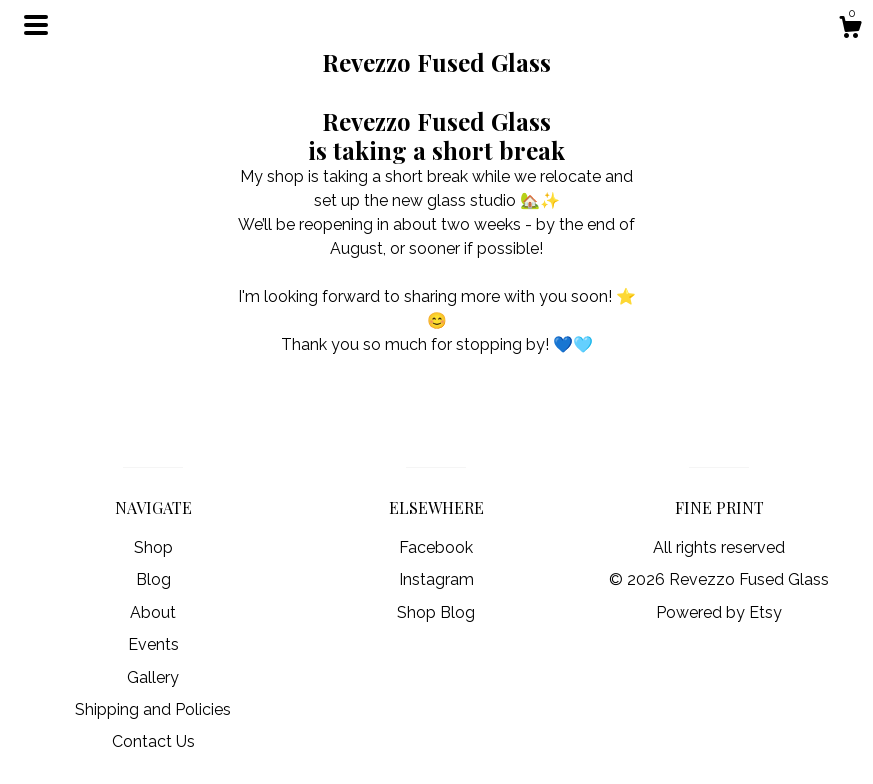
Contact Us (153, 741)
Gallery (153, 677)
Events (153, 644)
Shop (153, 547)
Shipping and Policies (153, 709)
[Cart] (850, 30)
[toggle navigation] (36, 25)
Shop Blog (436, 612)
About (153, 612)
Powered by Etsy (719, 612)
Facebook (436, 547)
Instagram (436, 579)
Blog (153, 579)
